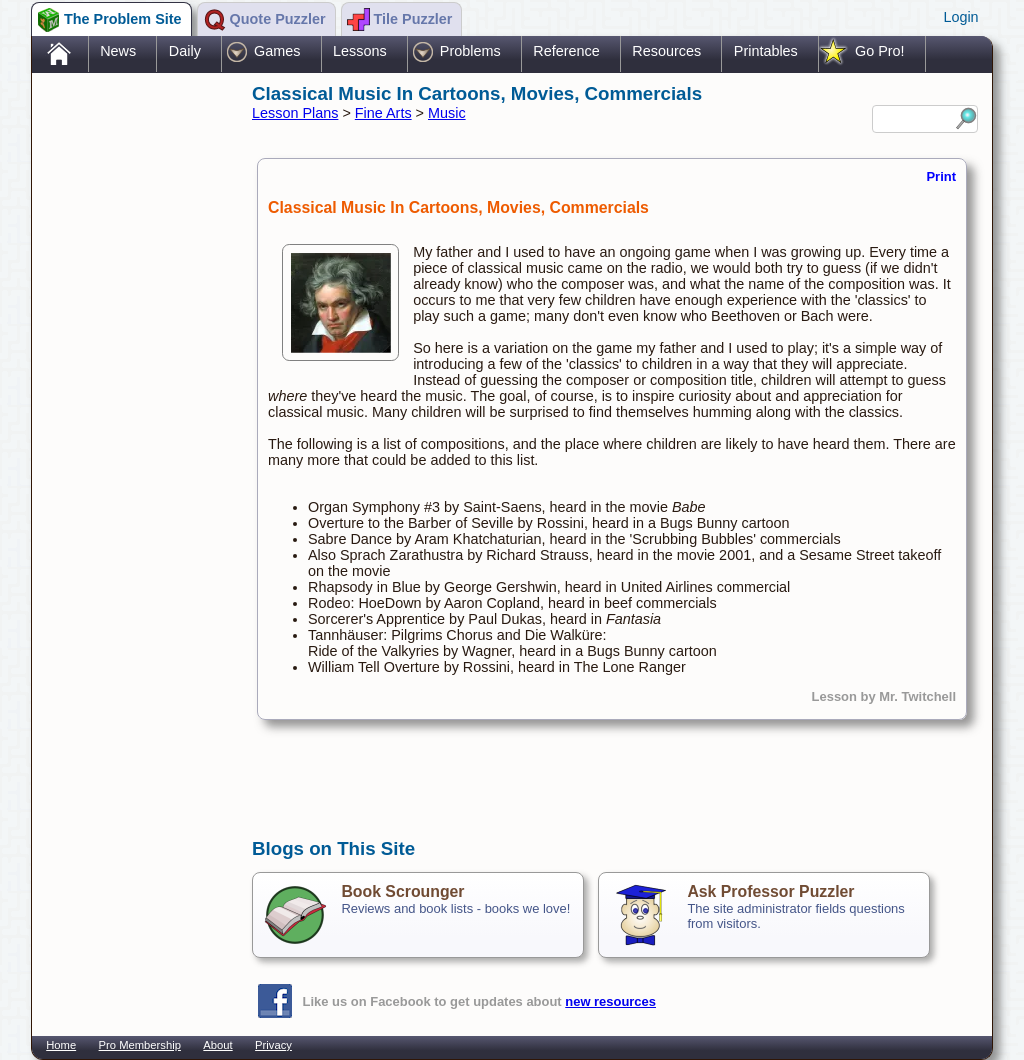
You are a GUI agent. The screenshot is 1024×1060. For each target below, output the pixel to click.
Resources (666, 51)
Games (277, 51)
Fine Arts (383, 113)
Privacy (273, 1045)
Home (61, 1045)
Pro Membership (140, 1045)
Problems (470, 51)
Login (960, 17)
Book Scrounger (402, 891)
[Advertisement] (132, 393)
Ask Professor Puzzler (770, 891)
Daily (185, 51)
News (118, 51)
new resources (610, 1001)
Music (447, 113)
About (217, 1045)
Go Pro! (880, 51)
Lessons (360, 51)
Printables (766, 51)
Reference (566, 51)
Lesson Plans (295, 113)
